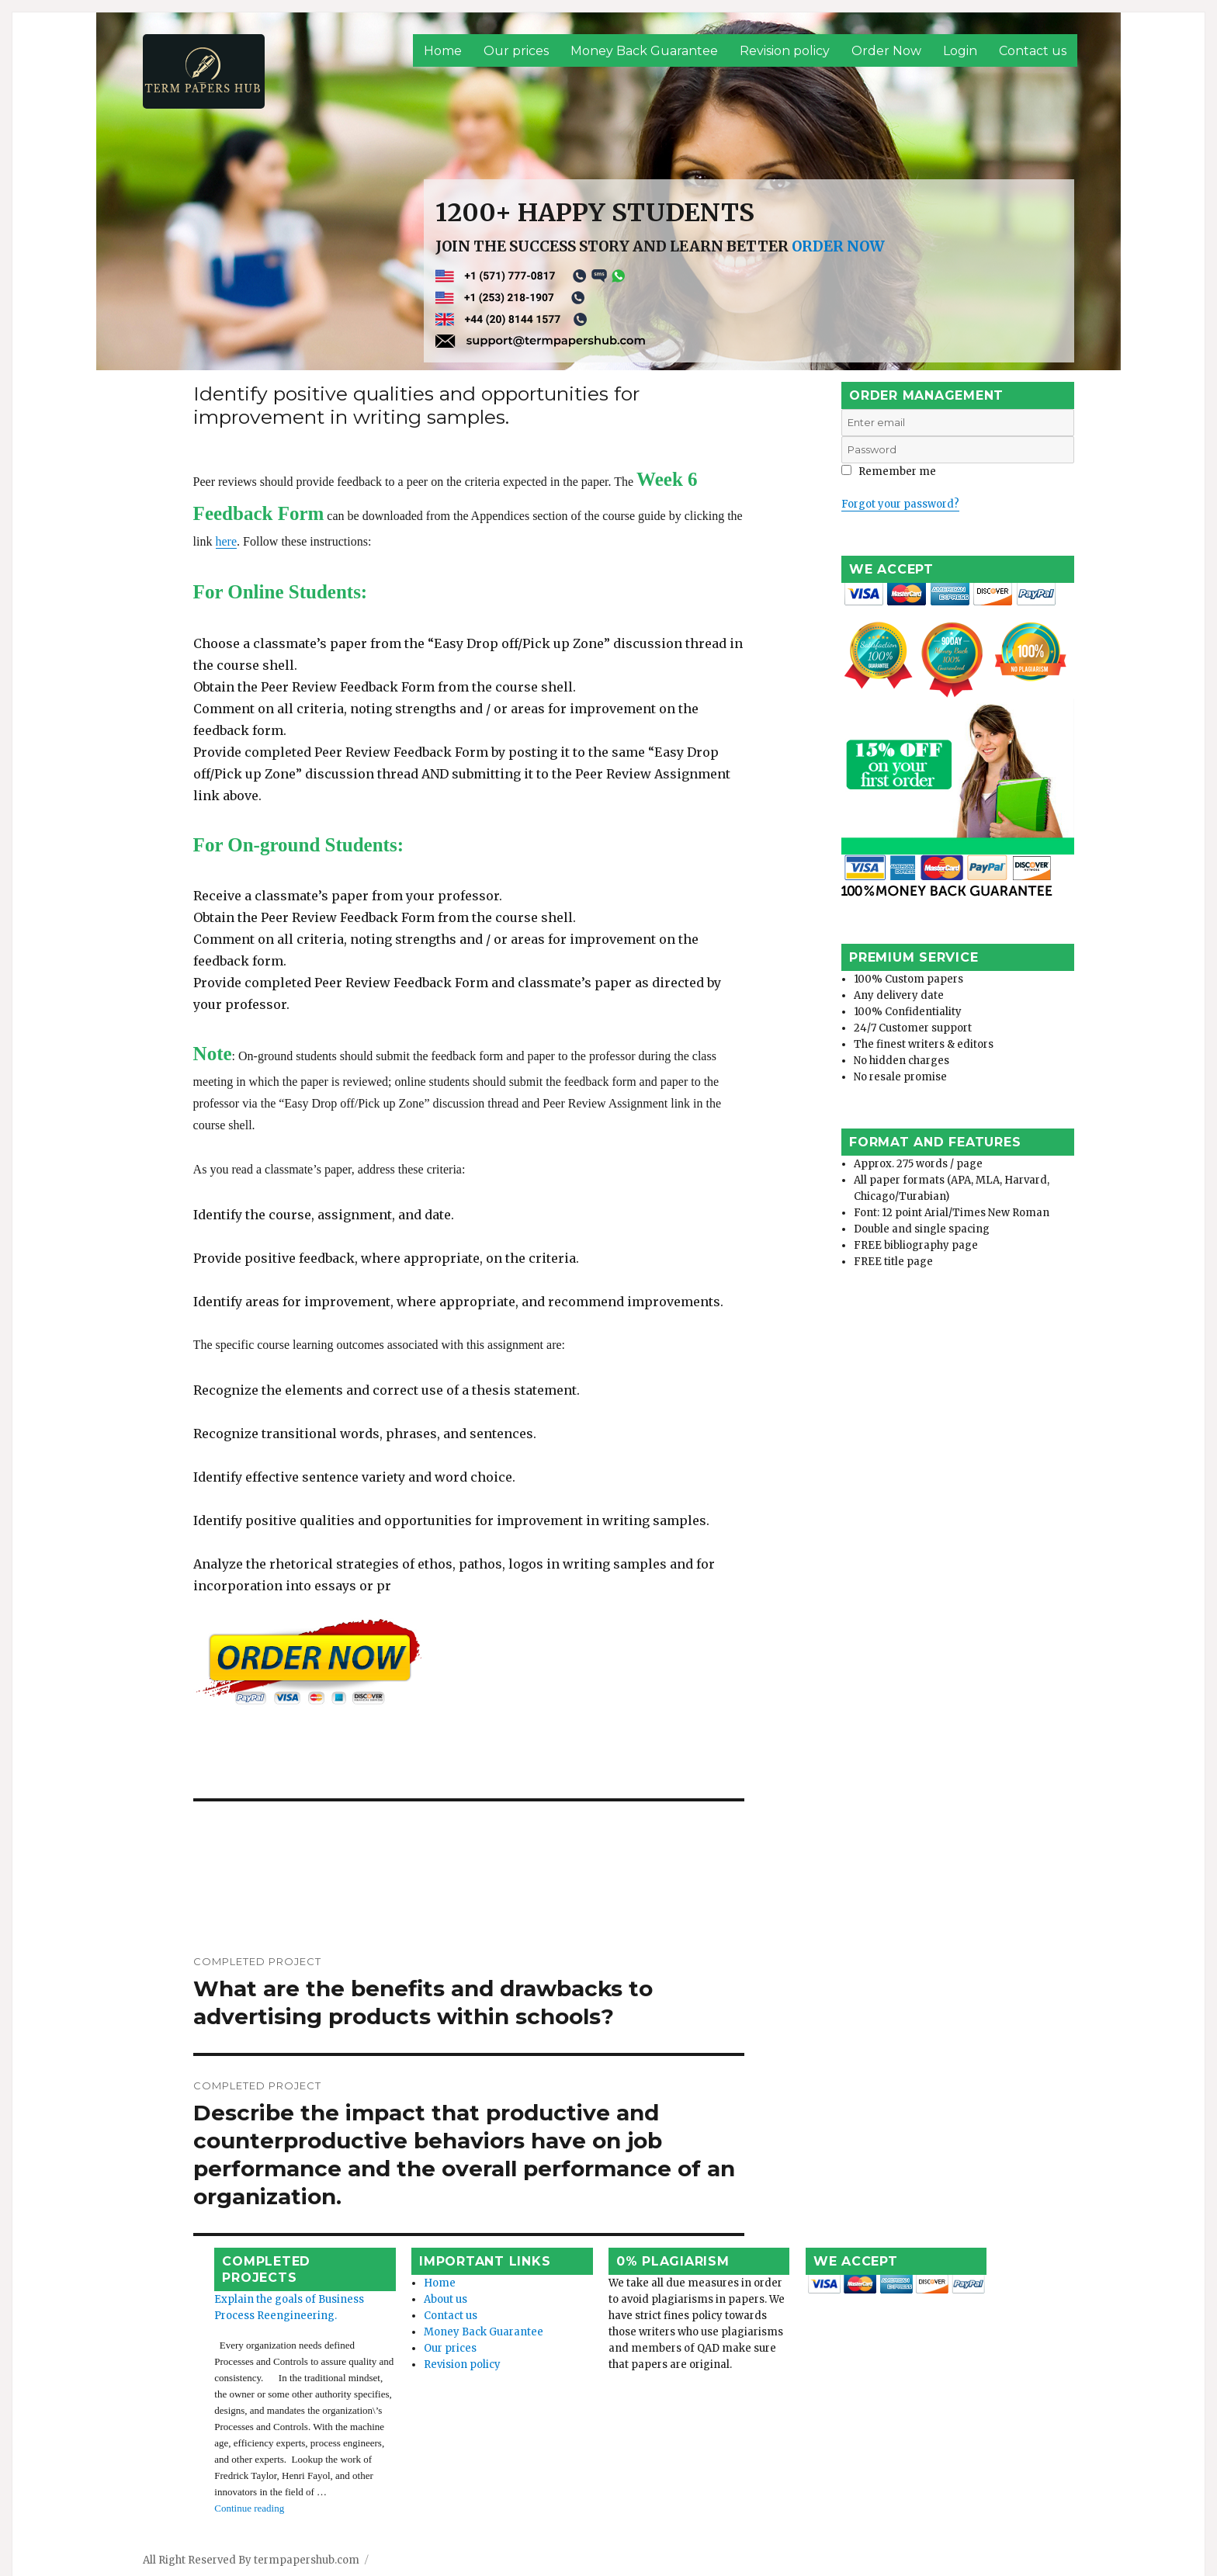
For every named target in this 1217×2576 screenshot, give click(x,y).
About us (417, 2282)
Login (960, 50)
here (658, 557)
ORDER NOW (838, 246)
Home (443, 50)
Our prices (516, 50)
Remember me (888, 471)
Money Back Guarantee (644, 50)
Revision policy (785, 50)
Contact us (1032, 50)
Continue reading (236, 2442)
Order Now (886, 50)
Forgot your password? (900, 504)
